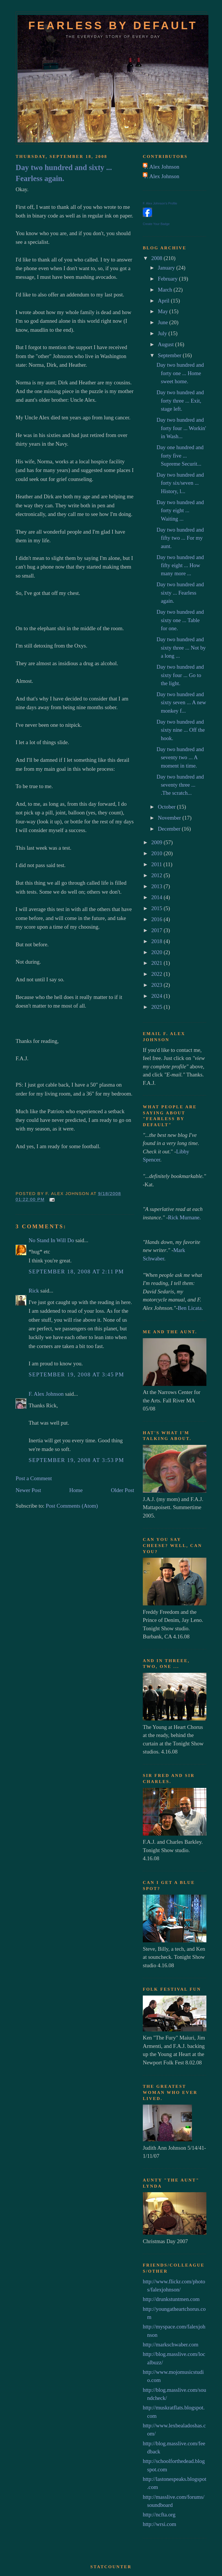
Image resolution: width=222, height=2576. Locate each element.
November (170, 818)
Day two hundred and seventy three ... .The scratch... (180, 785)
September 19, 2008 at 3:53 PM (76, 1460)
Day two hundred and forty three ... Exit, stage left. (180, 400)
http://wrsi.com (159, 2524)
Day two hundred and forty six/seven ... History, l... (180, 483)
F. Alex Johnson (46, 1394)
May (163, 311)
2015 (157, 908)
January (167, 268)
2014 (157, 897)
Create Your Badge (156, 224)
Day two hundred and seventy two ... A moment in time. (180, 757)
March (165, 290)
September (170, 355)
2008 (157, 258)
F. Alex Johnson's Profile (160, 203)
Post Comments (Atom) (72, 1506)
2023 (157, 985)
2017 (157, 930)
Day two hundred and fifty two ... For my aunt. (180, 538)
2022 (157, 974)
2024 (157, 996)
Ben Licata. (190, 1308)
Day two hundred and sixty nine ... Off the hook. (180, 730)
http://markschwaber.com (170, 2344)
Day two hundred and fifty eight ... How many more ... (180, 565)
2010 (157, 853)
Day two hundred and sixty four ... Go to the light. (180, 675)
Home (76, 1490)
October (167, 807)
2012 (157, 875)
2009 (157, 842)
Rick (34, 1291)
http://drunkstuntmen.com (171, 2299)
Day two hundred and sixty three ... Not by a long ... (181, 647)
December (170, 829)
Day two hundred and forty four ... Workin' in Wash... (181, 428)
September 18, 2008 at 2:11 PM (76, 1271)
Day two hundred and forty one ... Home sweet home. (180, 373)
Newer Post (28, 1490)
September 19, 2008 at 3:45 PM (76, 1374)
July (163, 333)
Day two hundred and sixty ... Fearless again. (64, 172)
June (163, 322)
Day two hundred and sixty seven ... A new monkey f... (181, 702)
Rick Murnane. (184, 1217)
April (164, 301)
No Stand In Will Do (51, 1240)
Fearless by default (113, 25)
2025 (157, 1007)
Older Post (122, 1490)
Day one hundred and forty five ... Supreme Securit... (180, 455)
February (168, 279)
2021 (157, 963)
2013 (157, 886)
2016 (157, 919)
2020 (157, 952)
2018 (157, 941)
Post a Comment (34, 1478)
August (166, 344)
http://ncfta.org (159, 2515)
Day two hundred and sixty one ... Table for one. (180, 620)
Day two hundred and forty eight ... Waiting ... (180, 510)
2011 (157, 864)
